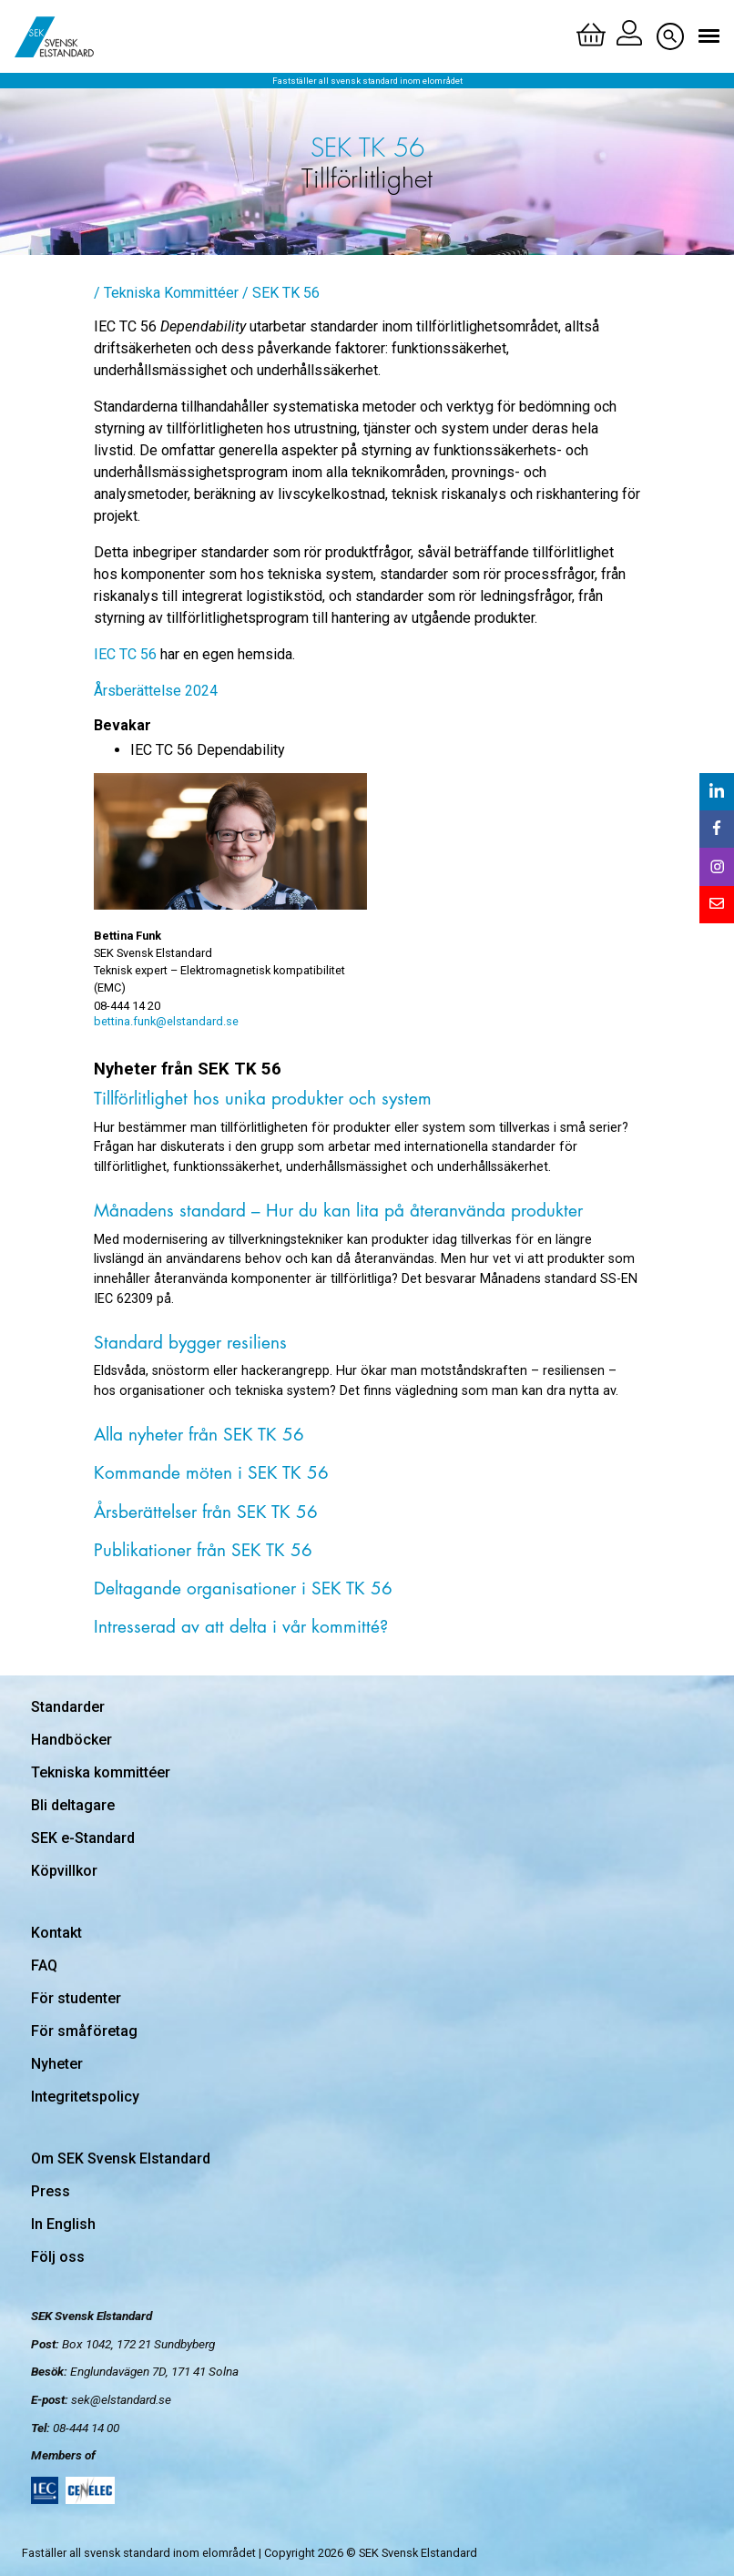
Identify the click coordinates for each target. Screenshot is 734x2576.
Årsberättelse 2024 (156, 690)
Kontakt (56, 1932)
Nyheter (57, 2063)
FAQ (44, 1965)
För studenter (76, 1998)
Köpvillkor (64, 1870)
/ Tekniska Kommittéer (166, 292)
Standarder (68, 1707)
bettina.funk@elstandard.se (166, 1021)
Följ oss (58, 2256)
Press (50, 2191)
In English (63, 2224)
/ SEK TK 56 (281, 292)
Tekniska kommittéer (100, 1772)
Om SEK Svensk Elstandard (120, 2158)
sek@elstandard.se (121, 2399)
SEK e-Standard (83, 1838)
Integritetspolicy (85, 2096)
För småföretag (84, 2031)
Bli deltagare (73, 1805)
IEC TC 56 (125, 654)
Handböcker (71, 1739)
